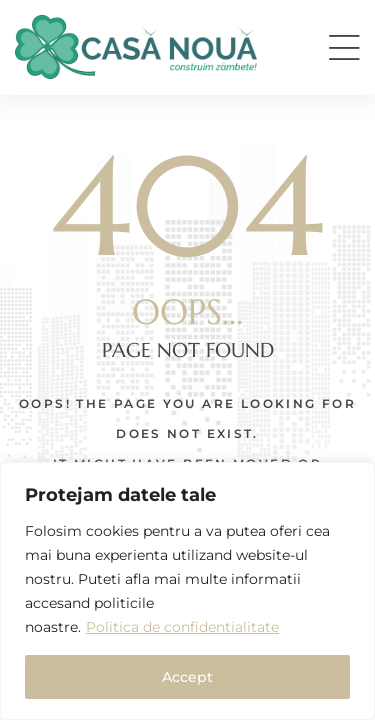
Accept (187, 677)
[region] (187, 591)
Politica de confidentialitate (182, 627)
